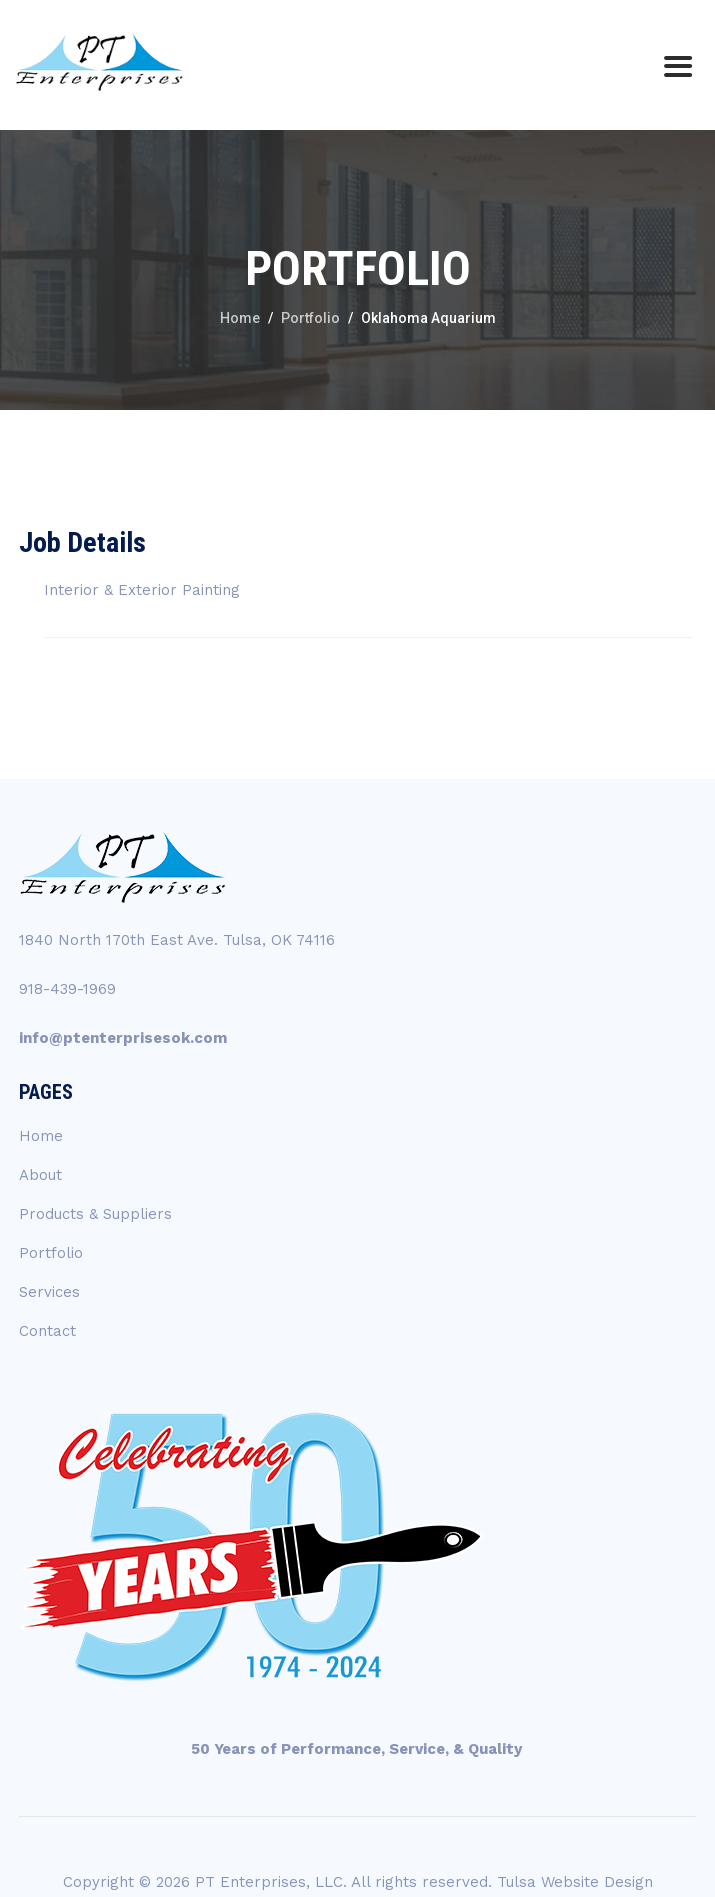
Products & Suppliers (95, 1214)
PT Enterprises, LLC (269, 1882)
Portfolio (51, 1253)
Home (41, 1136)
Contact (47, 1331)
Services (49, 1292)
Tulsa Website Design (575, 1882)
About (40, 1175)
